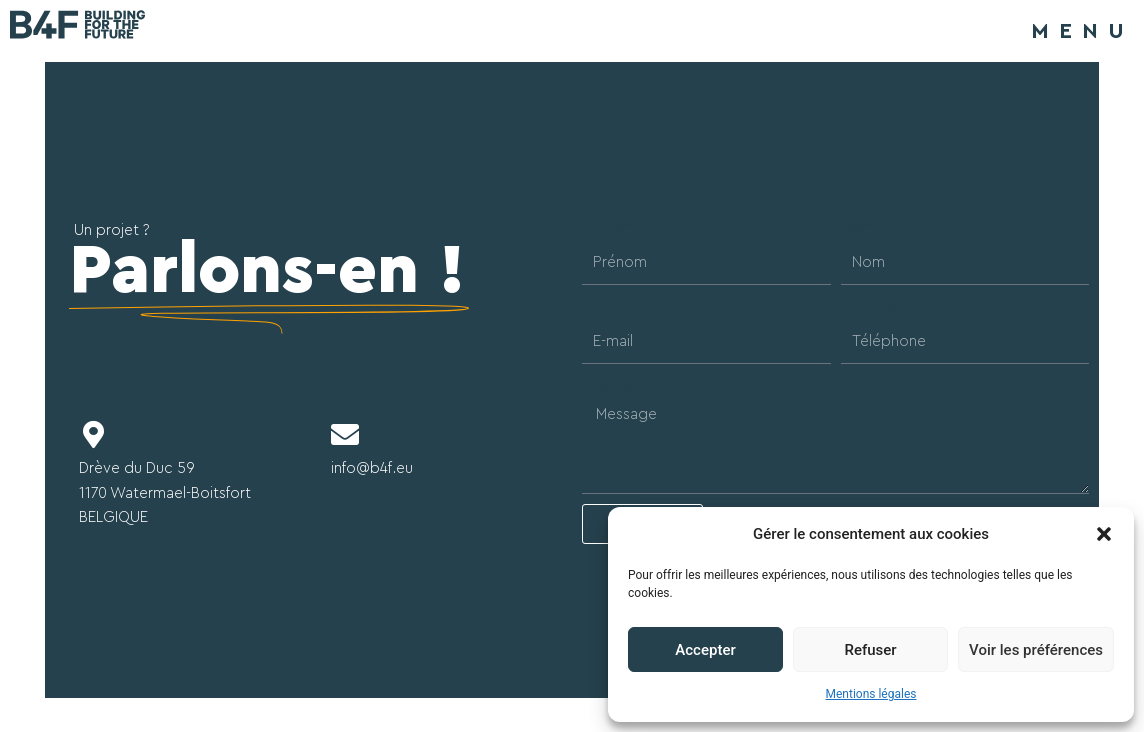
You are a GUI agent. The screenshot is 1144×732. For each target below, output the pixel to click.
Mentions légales (871, 694)
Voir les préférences (1036, 650)
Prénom (609, 227)
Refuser (870, 650)
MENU (1082, 31)
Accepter (705, 650)
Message (612, 385)
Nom (857, 227)
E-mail (602, 306)
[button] (1104, 534)
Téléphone (878, 306)
